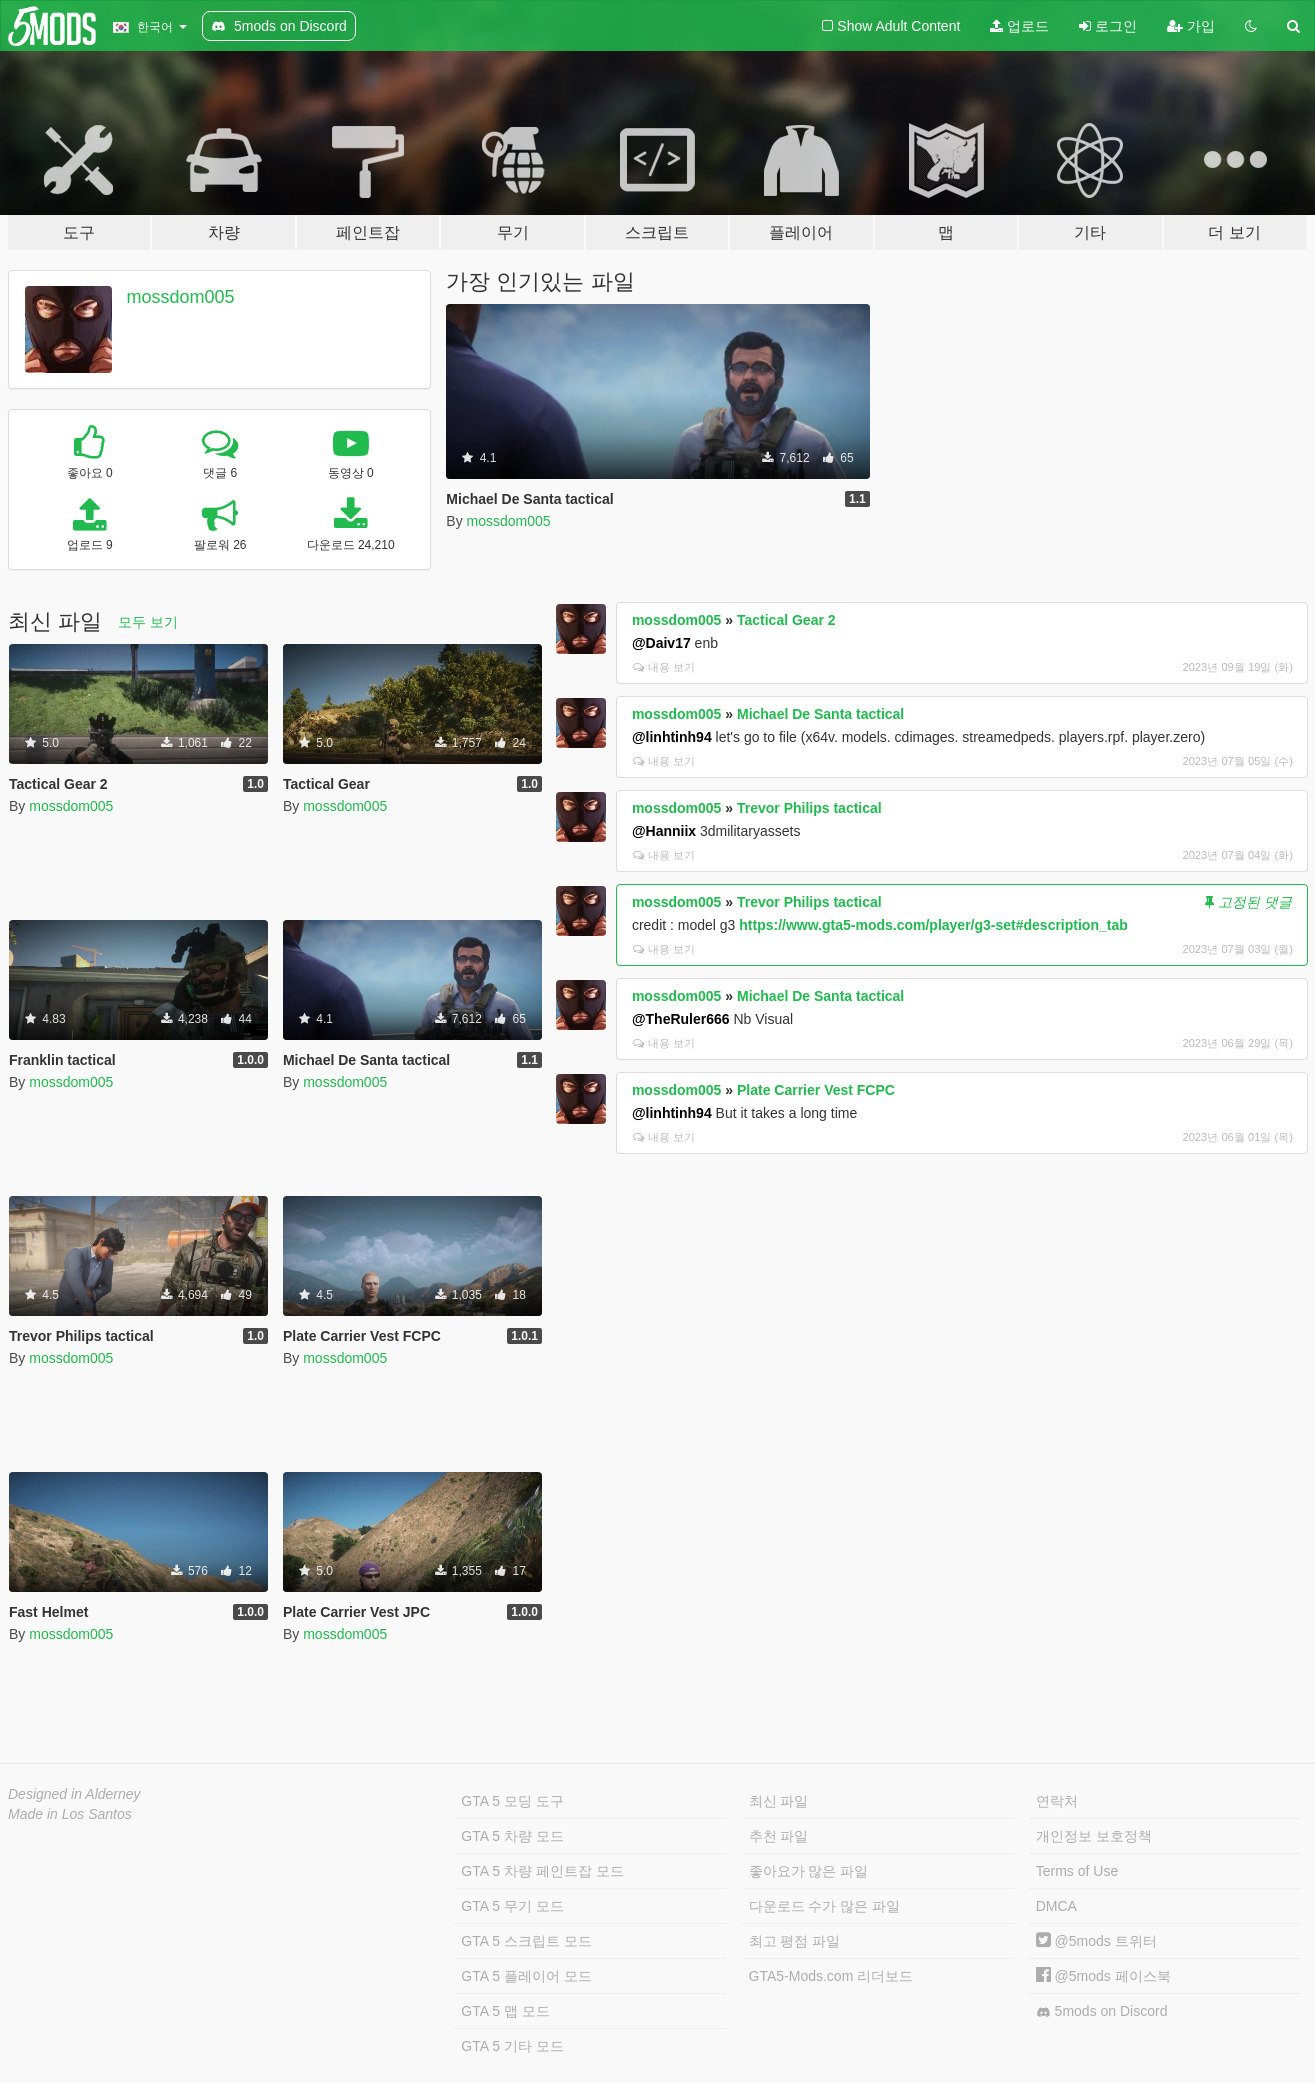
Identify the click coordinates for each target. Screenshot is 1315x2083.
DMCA (1056, 1906)
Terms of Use (1077, 1871)
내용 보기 (664, 667)
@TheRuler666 (681, 1019)
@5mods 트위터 (1096, 1941)
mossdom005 (181, 297)
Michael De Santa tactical (820, 714)
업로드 (1019, 26)
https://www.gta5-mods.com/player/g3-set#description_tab (933, 925)
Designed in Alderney (74, 1794)
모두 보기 (148, 622)
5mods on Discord (1102, 2011)
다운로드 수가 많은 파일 (825, 1906)
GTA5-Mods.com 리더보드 (831, 1976)
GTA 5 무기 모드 (512, 1906)
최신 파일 (779, 1801)
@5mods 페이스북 (1103, 1976)
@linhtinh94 (672, 737)
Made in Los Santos (70, 1814)
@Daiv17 (661, 643)
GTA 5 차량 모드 (512, 1836)
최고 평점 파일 (795, 1941)
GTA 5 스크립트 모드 (526, 1941)
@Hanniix (664, 831)
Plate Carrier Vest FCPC (816, 1090)
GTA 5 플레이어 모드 (526, 1976)
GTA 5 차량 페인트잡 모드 (542, 1871)
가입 (1191, 26)
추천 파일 (779, 1836)
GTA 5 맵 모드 (505, 2011)
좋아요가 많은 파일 (809, 1871)
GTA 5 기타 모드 (512, 2046)
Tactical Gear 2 (786, 620)
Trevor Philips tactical (809, 808)
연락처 (1057, 1801)
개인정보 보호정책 (1094, 1836)
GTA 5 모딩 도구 (512, 1801)
